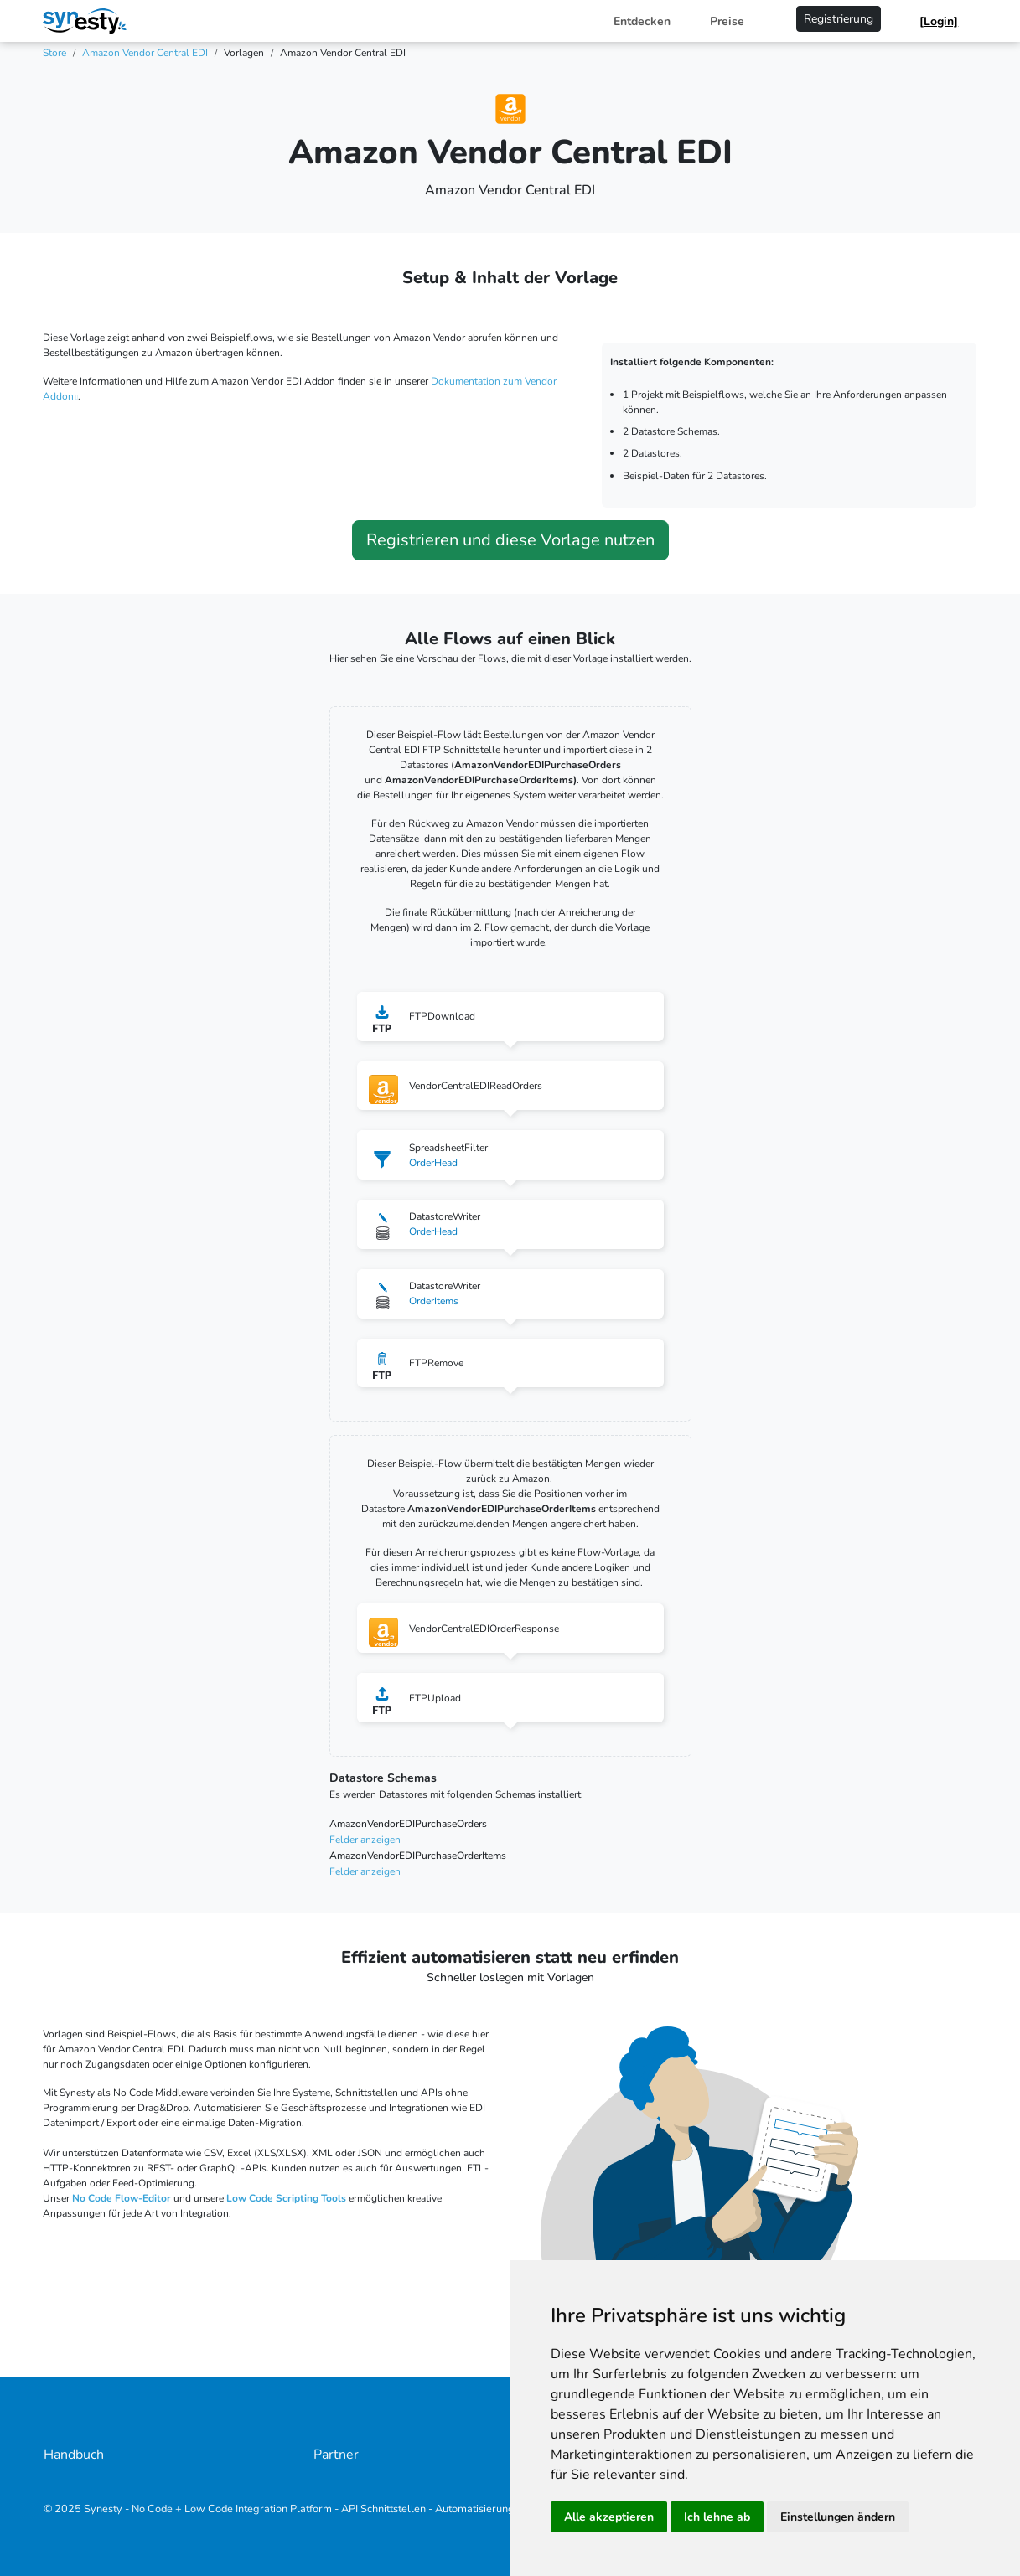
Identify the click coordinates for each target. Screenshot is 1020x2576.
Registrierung (838, 19)
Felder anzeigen (365, 1839)
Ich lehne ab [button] (717, 2517)
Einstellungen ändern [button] (837, 2517)
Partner (336, 2454)
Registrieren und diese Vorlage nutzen (510, 540)
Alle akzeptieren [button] (609, 2517)
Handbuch (74, 2454)
